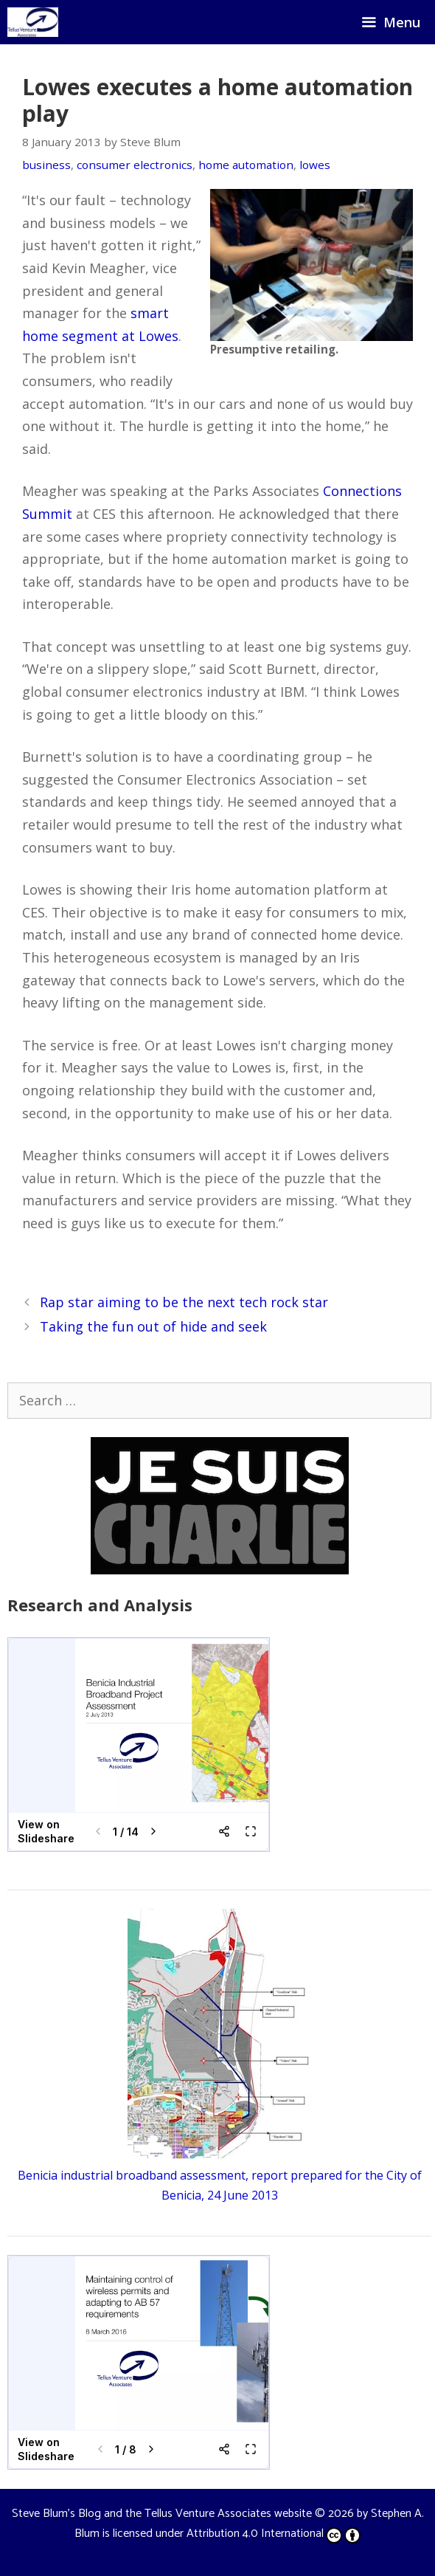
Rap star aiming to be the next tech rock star (184, 1302)
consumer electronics (134, 164)
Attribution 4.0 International (274, 2534)
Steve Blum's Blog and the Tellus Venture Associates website (162, 2514)
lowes (314, 164)
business (46, 164)
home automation (245, 164)
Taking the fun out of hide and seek (153, 1326)
